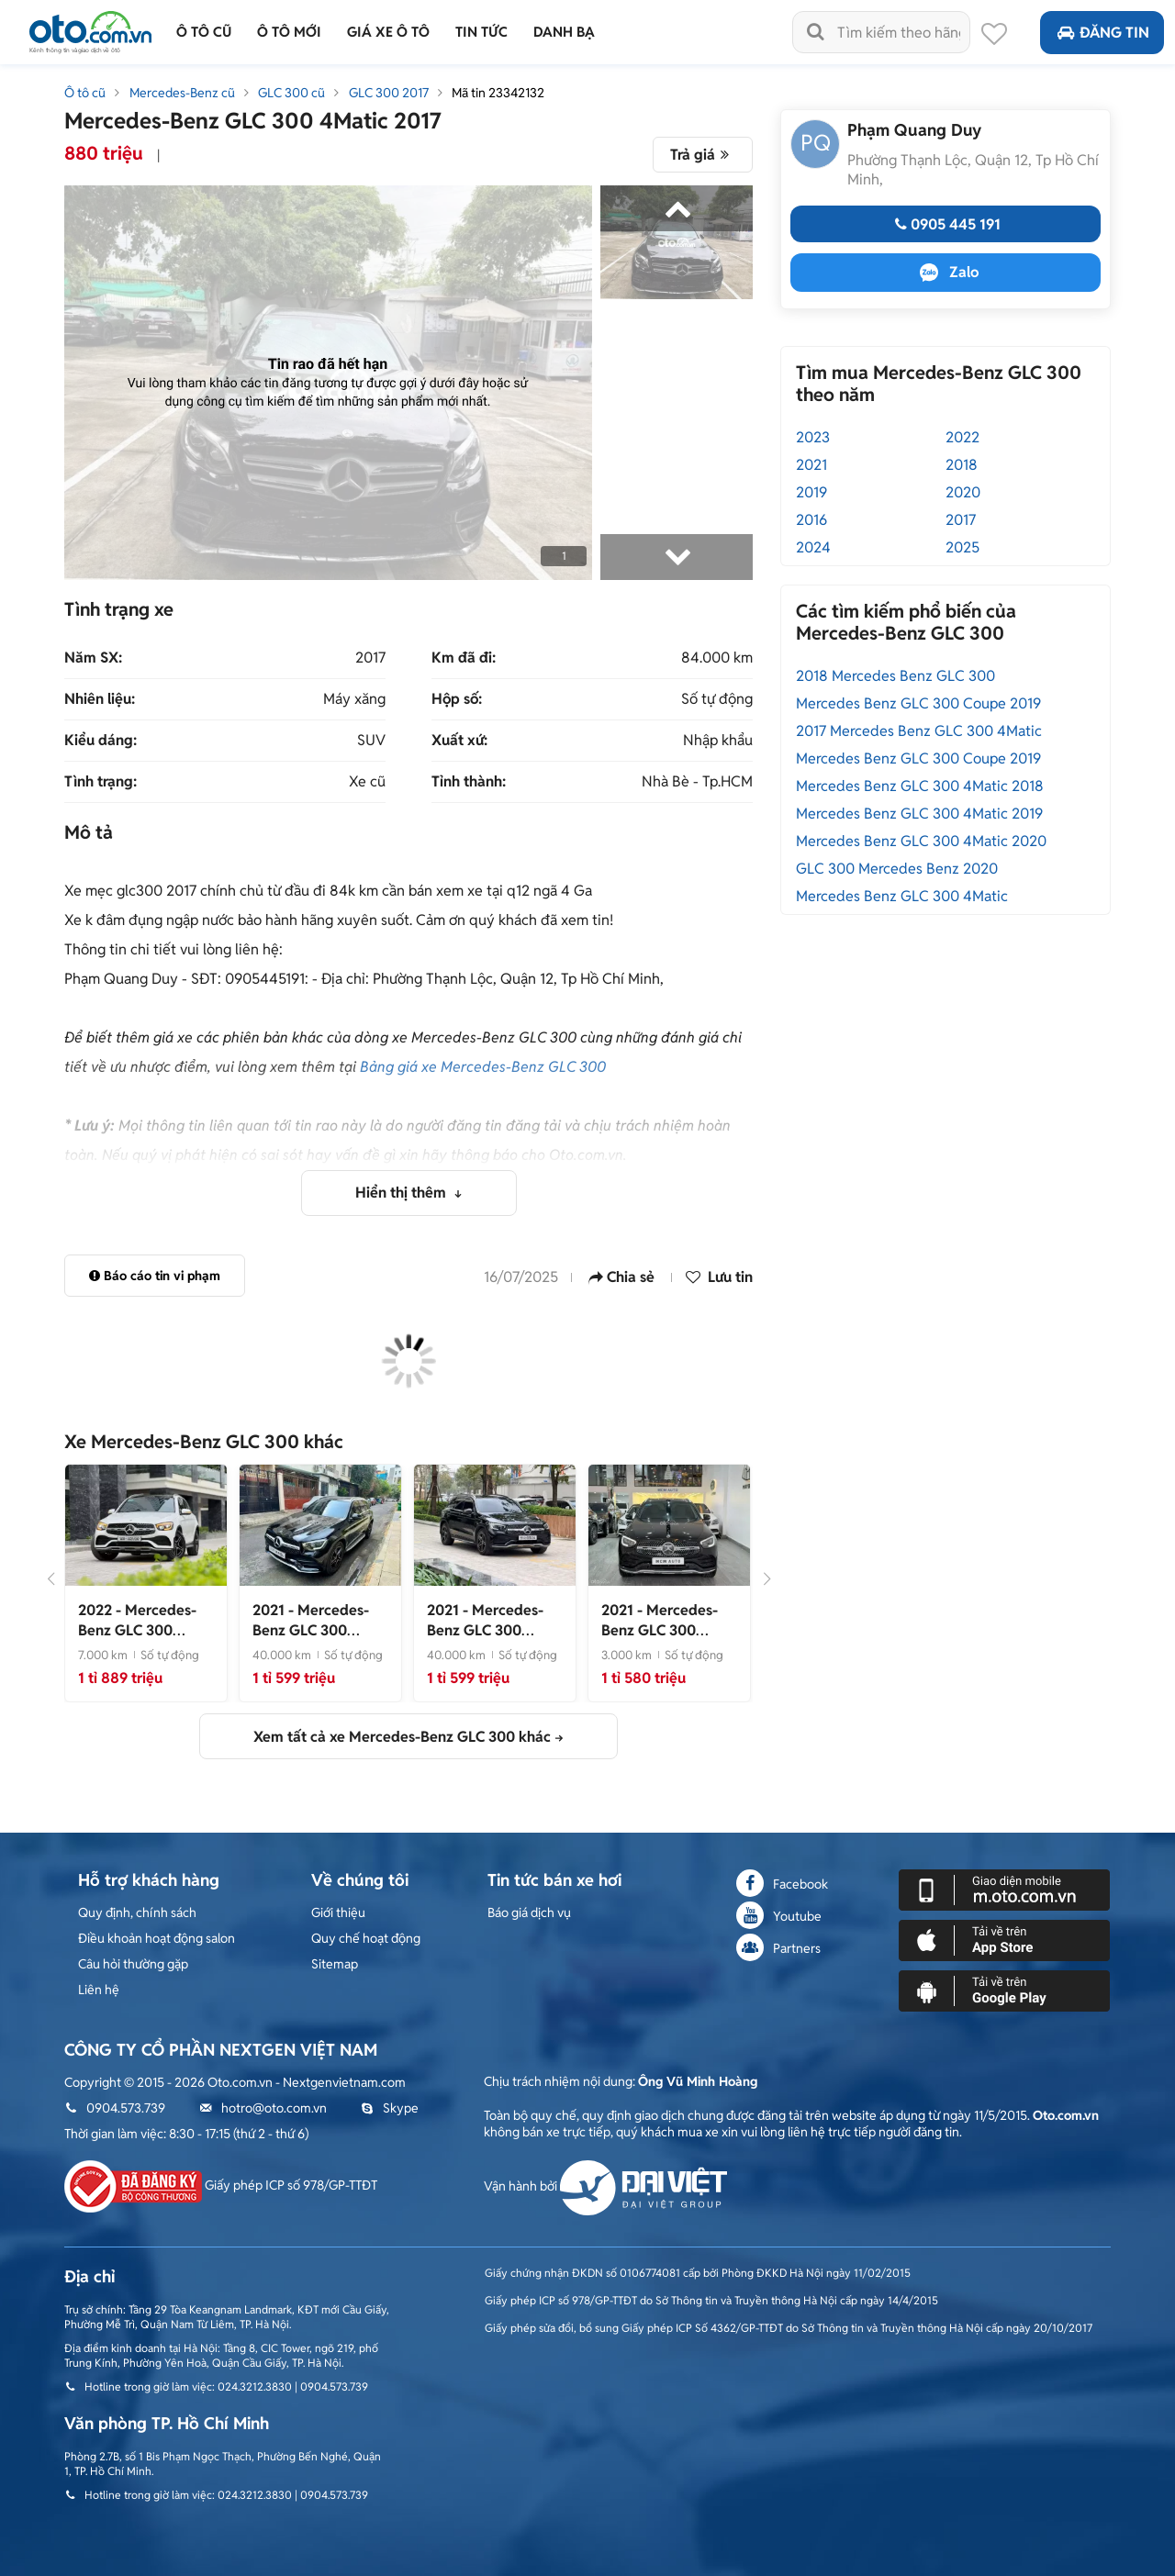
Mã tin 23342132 (498, 92)
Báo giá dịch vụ (529, 1912)
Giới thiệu (338, 1912)
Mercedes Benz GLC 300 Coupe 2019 (918, 703)
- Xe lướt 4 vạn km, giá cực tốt (316, 1640)
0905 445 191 (945, 224)
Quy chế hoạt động (365, 1938)
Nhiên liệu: (99, 699)
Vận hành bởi (605, 2186)
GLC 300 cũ (291, 92)
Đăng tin (1102, 32)
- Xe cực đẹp (494, 1630)
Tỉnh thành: (468, 782)
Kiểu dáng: (100, 740)
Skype (390, 2108)
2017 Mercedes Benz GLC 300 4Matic (919, 731)
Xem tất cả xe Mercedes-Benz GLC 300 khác (402, 1736)
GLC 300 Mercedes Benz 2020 (897, 868)
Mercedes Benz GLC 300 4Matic (902, 896)
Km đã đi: (463, 658)
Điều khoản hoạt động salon (156, 1938)
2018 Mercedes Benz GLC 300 (895, 676)
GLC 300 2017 (389, 92)
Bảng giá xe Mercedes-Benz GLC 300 (483, 1066)
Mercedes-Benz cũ (182, 92)
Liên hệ (98, 1989)
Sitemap (334, 1964)
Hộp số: (456, 699)
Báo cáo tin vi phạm (154, 1275)
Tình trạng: (100, 782)
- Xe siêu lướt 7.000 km (142, 1640)
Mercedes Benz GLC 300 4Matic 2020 (921, 841)
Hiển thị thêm (402, 1192)
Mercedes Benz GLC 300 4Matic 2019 (919, 813)
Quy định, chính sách (137, 1912)
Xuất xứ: (459, 740)
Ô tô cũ (85, 92)
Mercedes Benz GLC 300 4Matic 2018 (920, 786)
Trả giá (702, 154)
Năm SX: (93, 658)
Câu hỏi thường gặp (133, 1964)
